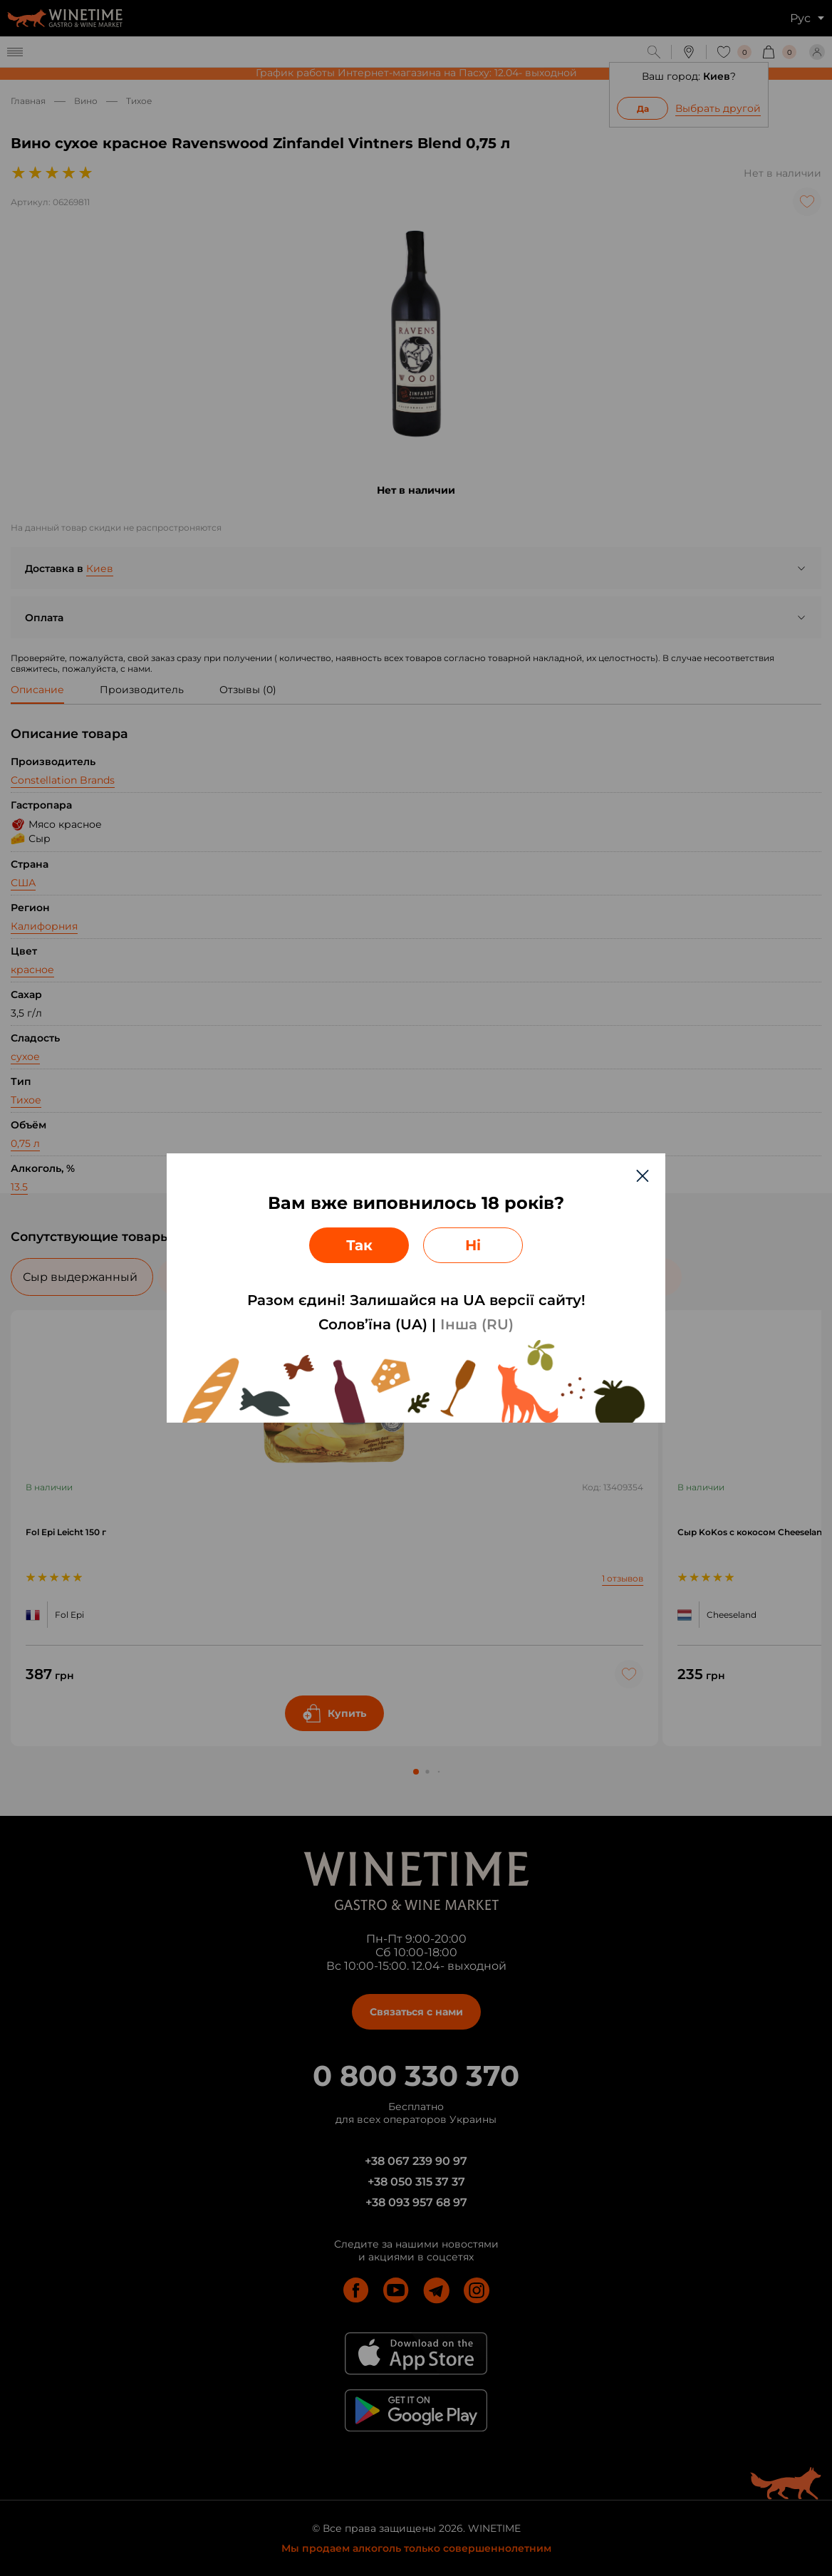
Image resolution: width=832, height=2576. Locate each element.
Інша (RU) (477, 1324)
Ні (473, 1245)
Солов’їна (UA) (372, 1324)
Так (359, 1245)
